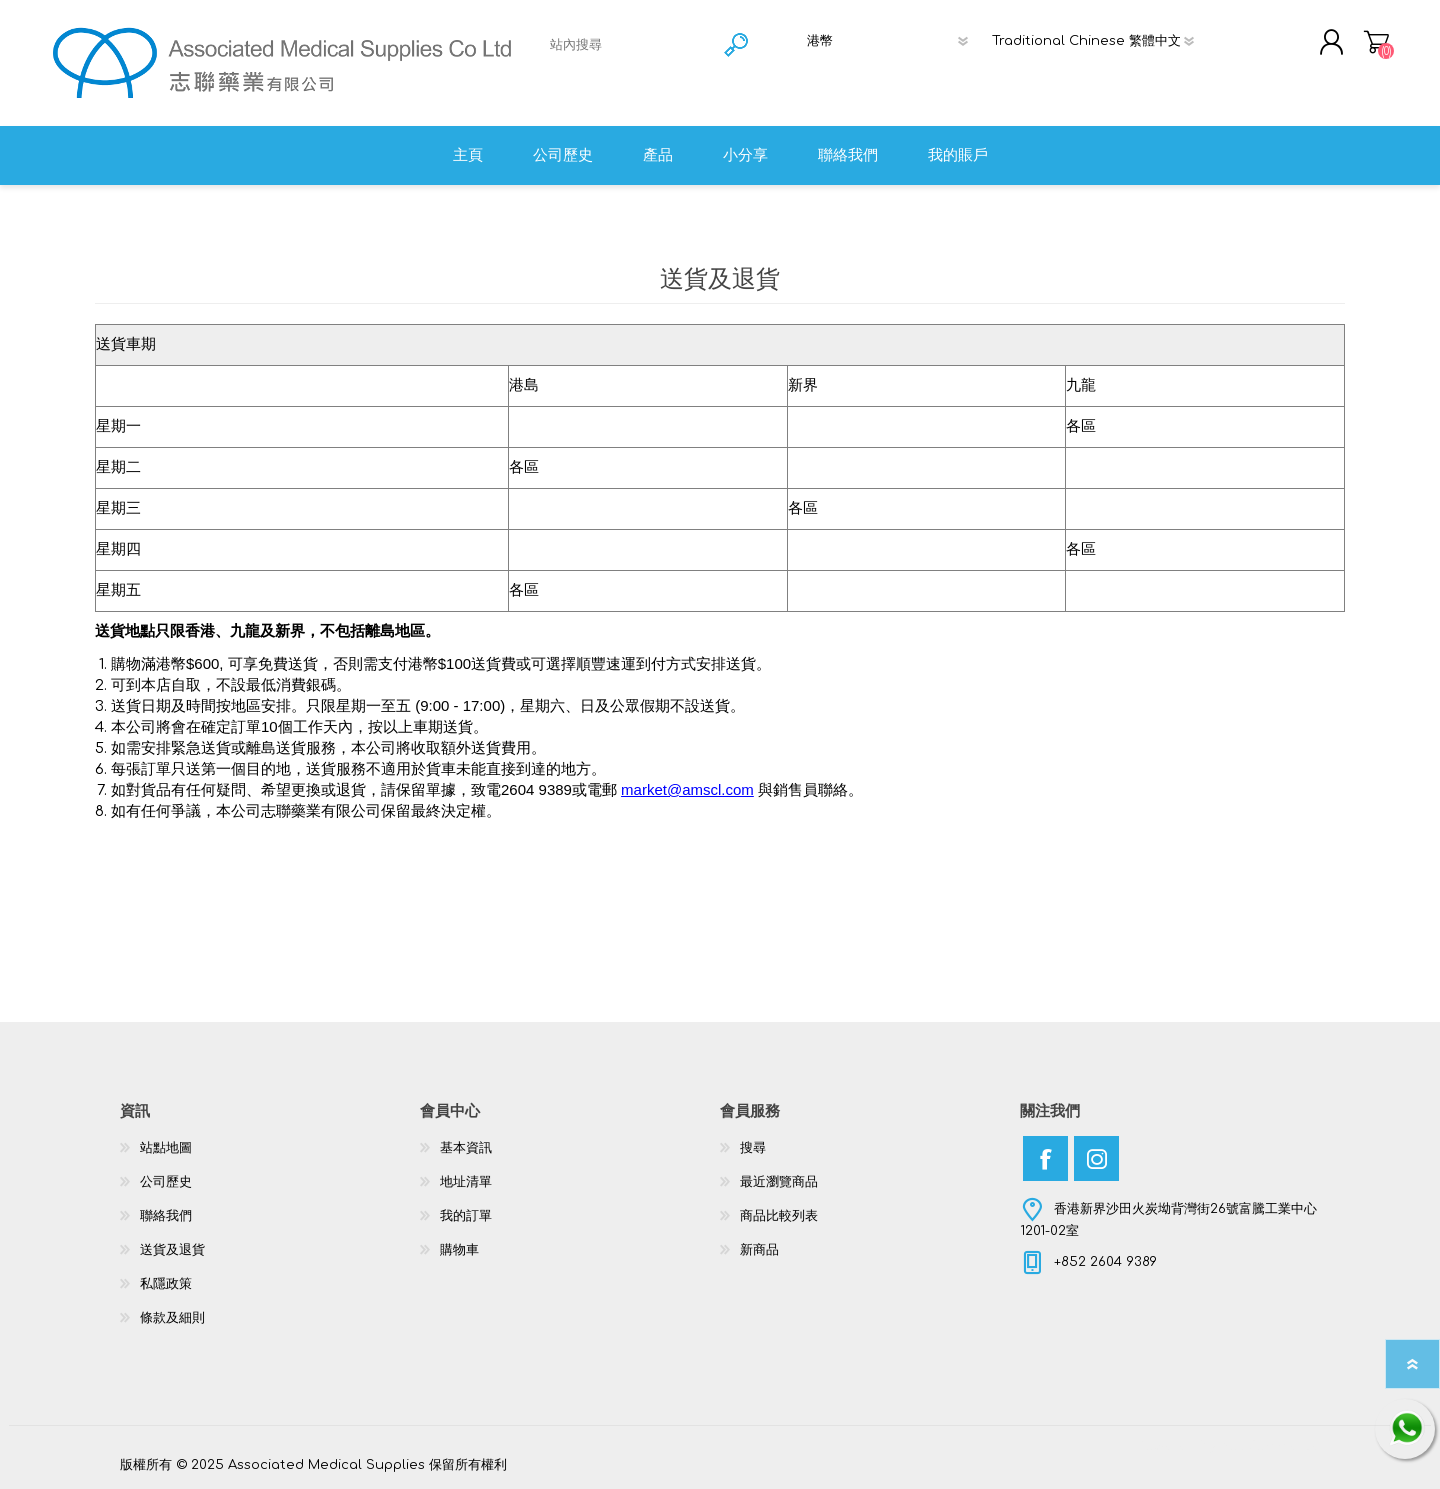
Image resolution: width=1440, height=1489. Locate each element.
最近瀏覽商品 (779, 1182)
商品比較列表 (779, 1216)
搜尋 (753, 1148)
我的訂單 (466, 1216)
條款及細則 (172, 1318)
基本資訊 (466, 1148)
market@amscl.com (687, 789)
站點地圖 (166, 1148)
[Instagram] (1096, 1158)
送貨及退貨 (172, 1250)
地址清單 (466, 1182)
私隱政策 (166, 1284)
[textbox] (628, 44)
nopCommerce (1270, 1446)
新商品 (759, 1250)
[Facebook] (1045, 1158)
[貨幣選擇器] (893, 41)
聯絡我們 (166, 1216)
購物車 (1376, 42)
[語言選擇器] (1101, 41)
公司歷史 (166, 1182)
